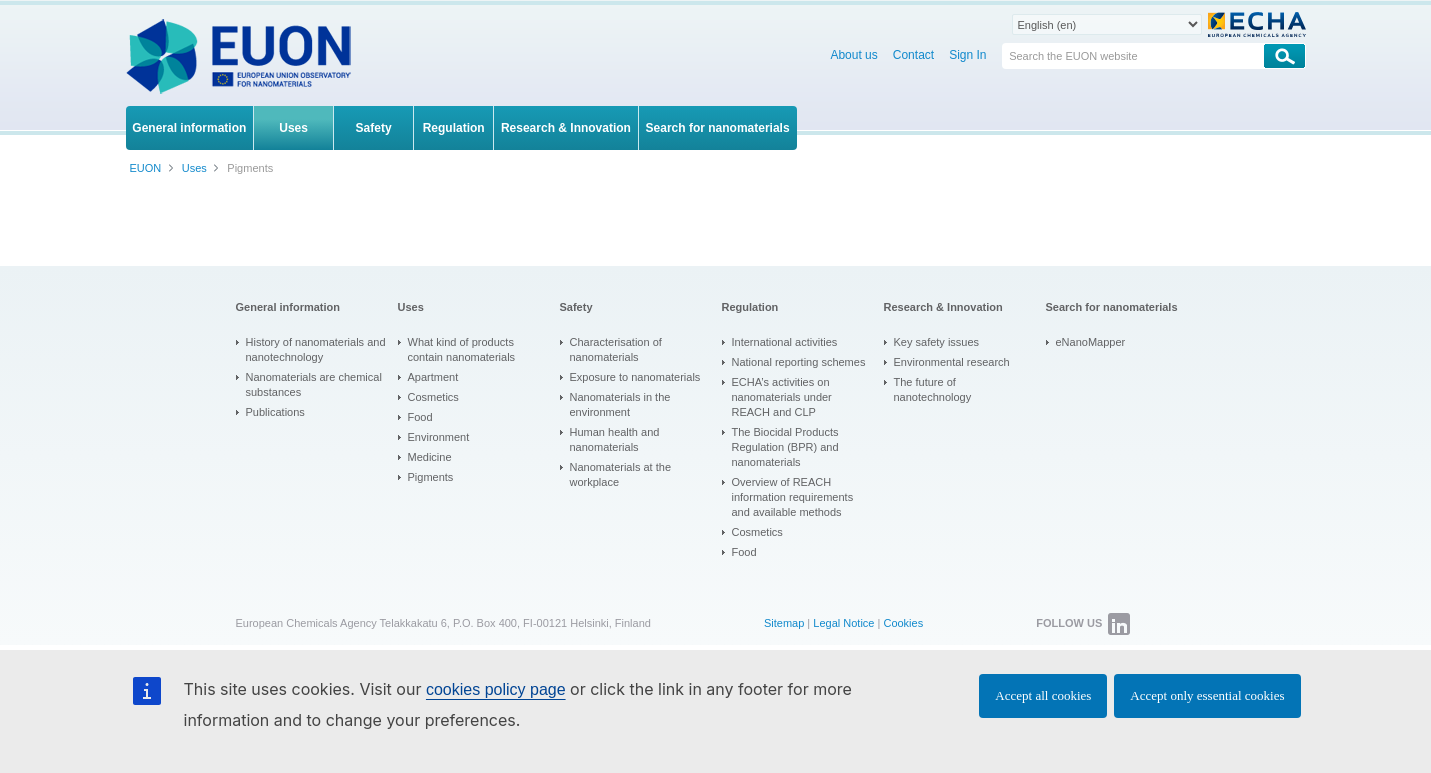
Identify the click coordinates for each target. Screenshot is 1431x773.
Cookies (903, 623)
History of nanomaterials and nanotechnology (316, 349)
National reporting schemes (799, 362)
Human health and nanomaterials (615, 439)
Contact (913, 55)
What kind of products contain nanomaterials (462, 349)
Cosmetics (433, 397)
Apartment (433, 377)
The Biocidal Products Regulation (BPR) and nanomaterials (785, 447)
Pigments (431, 477)
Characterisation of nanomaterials (616, 349)
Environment (439, 437)
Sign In (967, 55)
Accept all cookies (1043, 695)
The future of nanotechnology (933, 389)
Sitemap (784, 623)
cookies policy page (496, 689)
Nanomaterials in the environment (620, 404)
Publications (275, 412)
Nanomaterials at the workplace (621, 474)
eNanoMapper (1091, 342)
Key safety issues (937, 342)
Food (420, 417)
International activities (785, 342)
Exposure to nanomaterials (635, 377)
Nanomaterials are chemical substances (314, 384)
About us (853, 55)
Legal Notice (843, 623)
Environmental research (952, 362)
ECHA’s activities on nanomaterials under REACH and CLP (782, 397)
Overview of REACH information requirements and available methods (793, 497)
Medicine (430, 457)
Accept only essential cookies (1207, 695)
